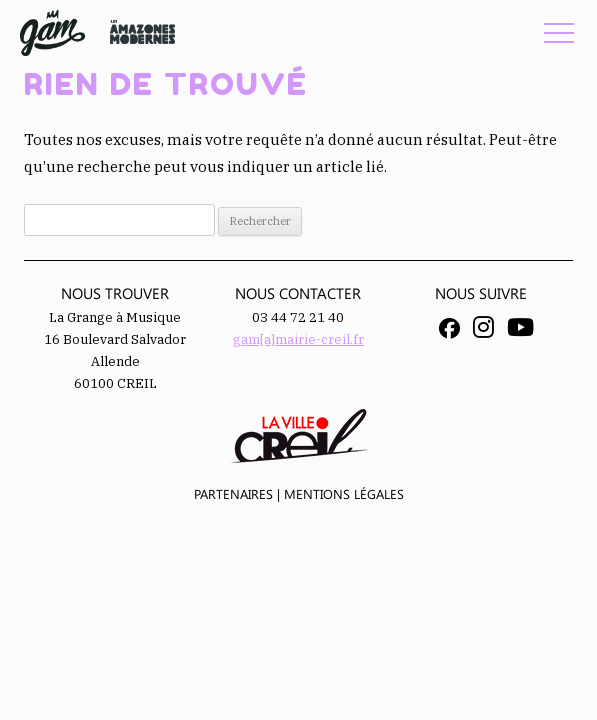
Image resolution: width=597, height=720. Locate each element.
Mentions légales (344, 493)
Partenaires (233, 493)
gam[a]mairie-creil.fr (298, 339)
